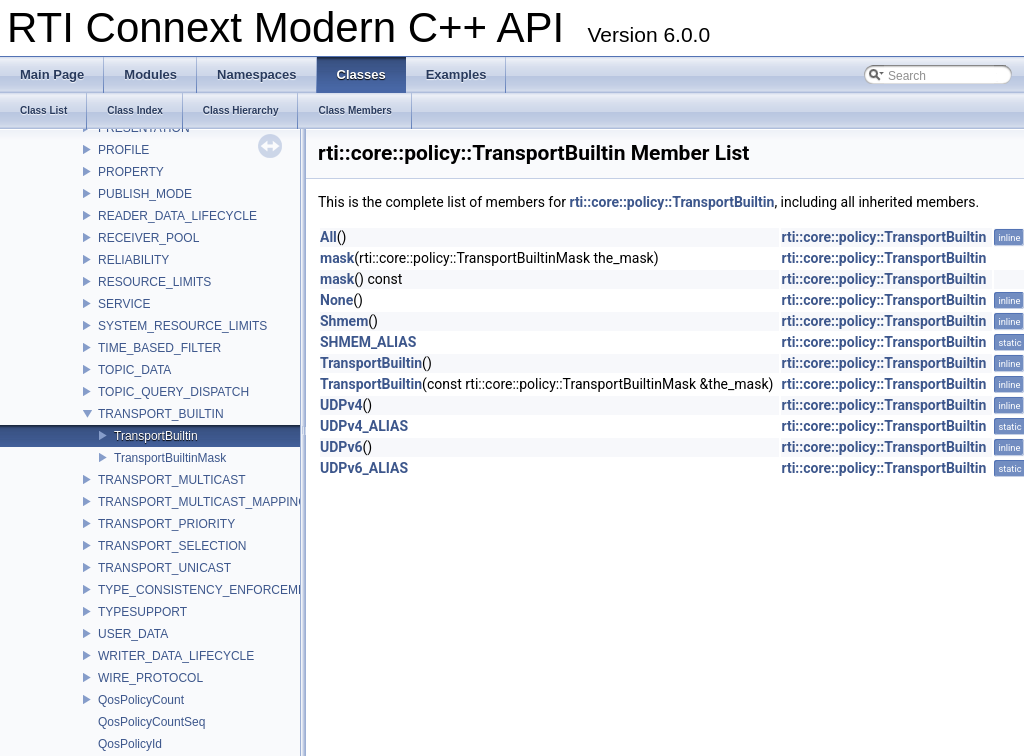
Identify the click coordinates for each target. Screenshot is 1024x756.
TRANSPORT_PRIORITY (166, 524)
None (336, 300)
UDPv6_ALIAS (364, 468)
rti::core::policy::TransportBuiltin (671, 202)
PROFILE (123, 150)
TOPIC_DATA (134, 370)
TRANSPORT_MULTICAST (172, 480)
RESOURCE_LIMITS (154, 282)
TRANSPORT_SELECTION (172, 546)
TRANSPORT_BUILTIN (161, 414)
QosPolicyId (130, 744)
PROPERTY (131, 172)
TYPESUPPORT (142, 612)
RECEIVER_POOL (148, 238)
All (328, 237)
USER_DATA (133, 634)
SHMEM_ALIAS (368, 342)
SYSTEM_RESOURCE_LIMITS (182, 326)
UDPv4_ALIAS (364, 426)
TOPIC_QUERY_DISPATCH (173, 392)
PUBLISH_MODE (145, 194)
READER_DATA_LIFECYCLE (177, 216)
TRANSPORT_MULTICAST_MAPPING (203, 502)
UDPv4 (341, 405)
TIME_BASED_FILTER (159, 348)
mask (337, 258)
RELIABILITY (133, 260)
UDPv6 (341, 447)
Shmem (344, 321)
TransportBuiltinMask (170, 458)
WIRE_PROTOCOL (150, 678)
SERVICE (124, 304)
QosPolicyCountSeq (151, 722)
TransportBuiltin (156, 436)
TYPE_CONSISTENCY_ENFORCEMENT (210, 590)
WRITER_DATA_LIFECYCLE (176, 656)
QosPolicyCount (141, 700)
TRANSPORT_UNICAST (164, 568)
